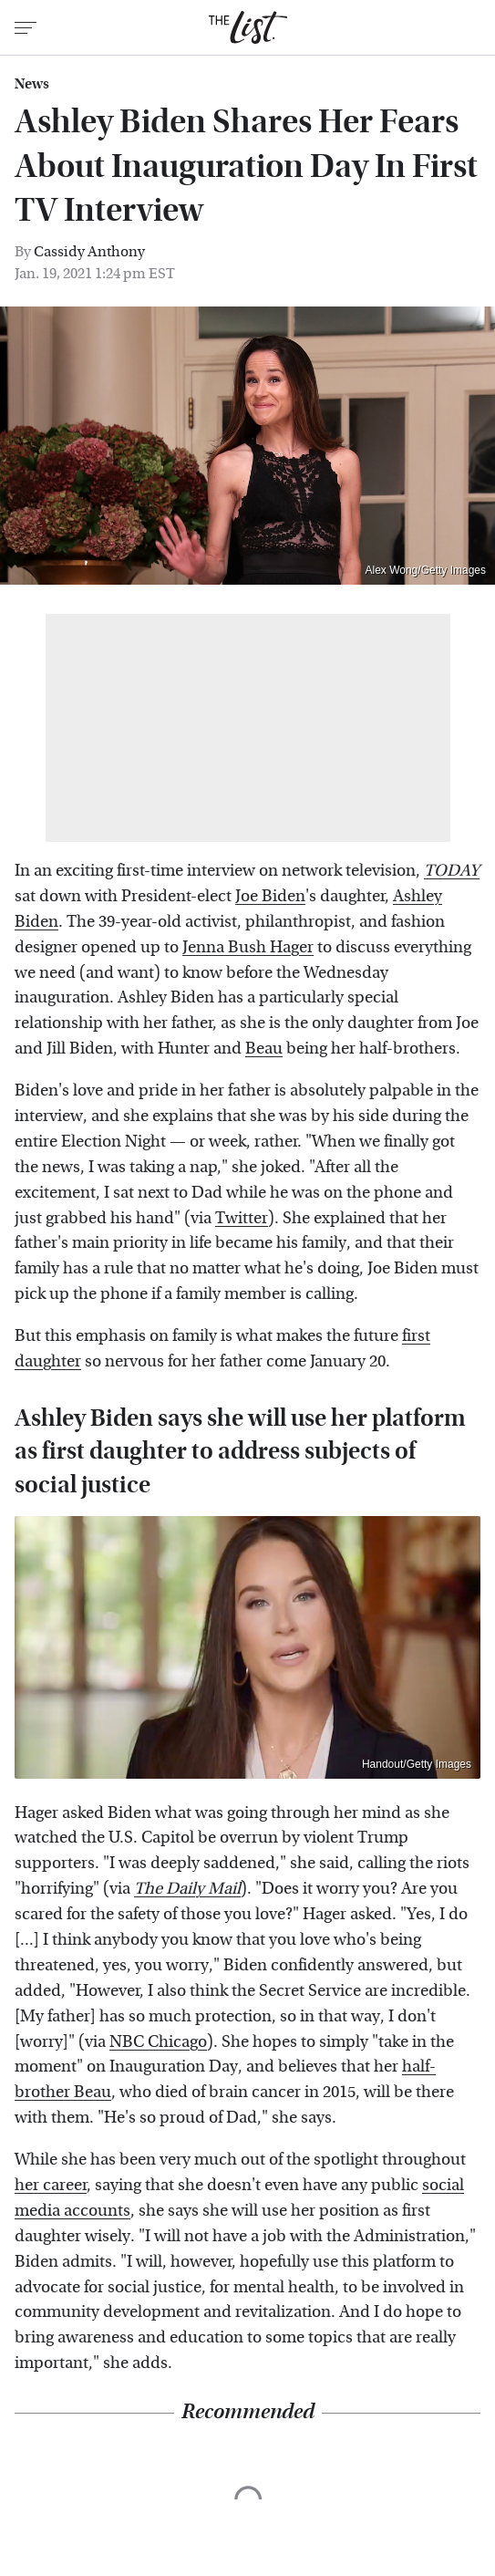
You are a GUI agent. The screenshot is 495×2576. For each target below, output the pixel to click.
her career (51, 2185)
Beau (264, 1048)
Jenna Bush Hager (248, 947)
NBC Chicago (158, 2041)
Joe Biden (270, 896)
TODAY (452, 870)
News (32, 84)
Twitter (241, 1218)
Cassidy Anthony (89, 251)
